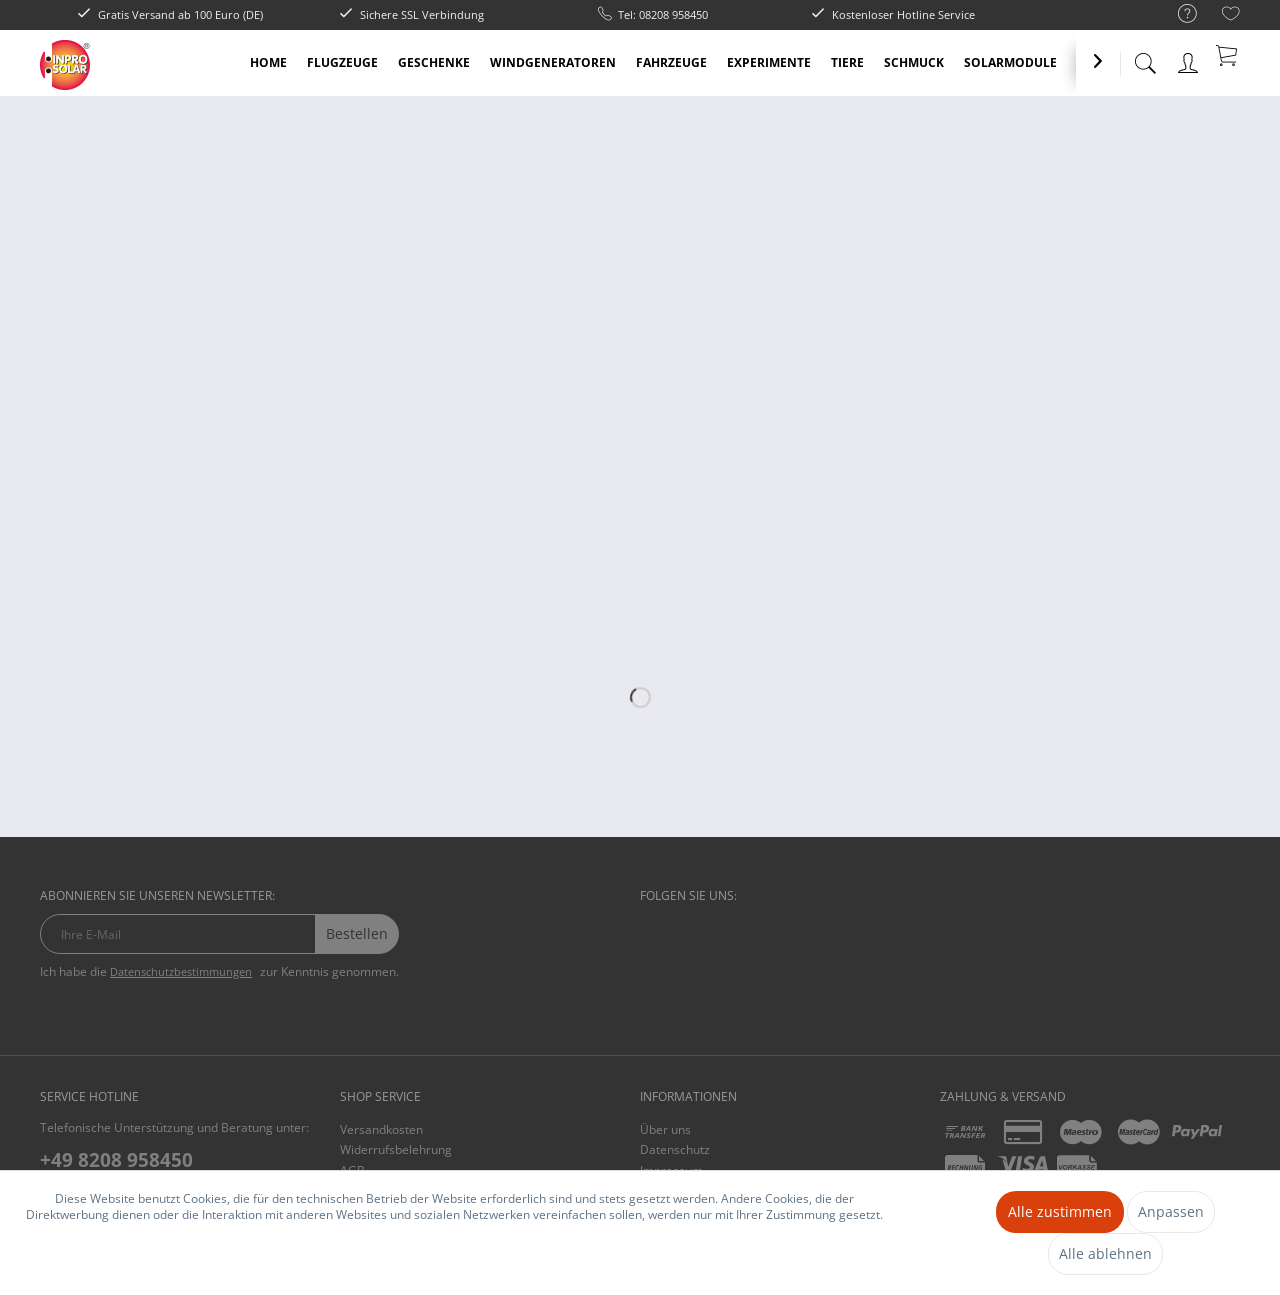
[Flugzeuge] (342, 63)
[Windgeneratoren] (553, 63)
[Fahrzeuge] (671, 63)
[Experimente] (769, 63)
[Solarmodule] (1010, 63)
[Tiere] (847, 63)
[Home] (268, 63)
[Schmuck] (914, 63)
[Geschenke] (434, 63)
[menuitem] (1177, 14)
